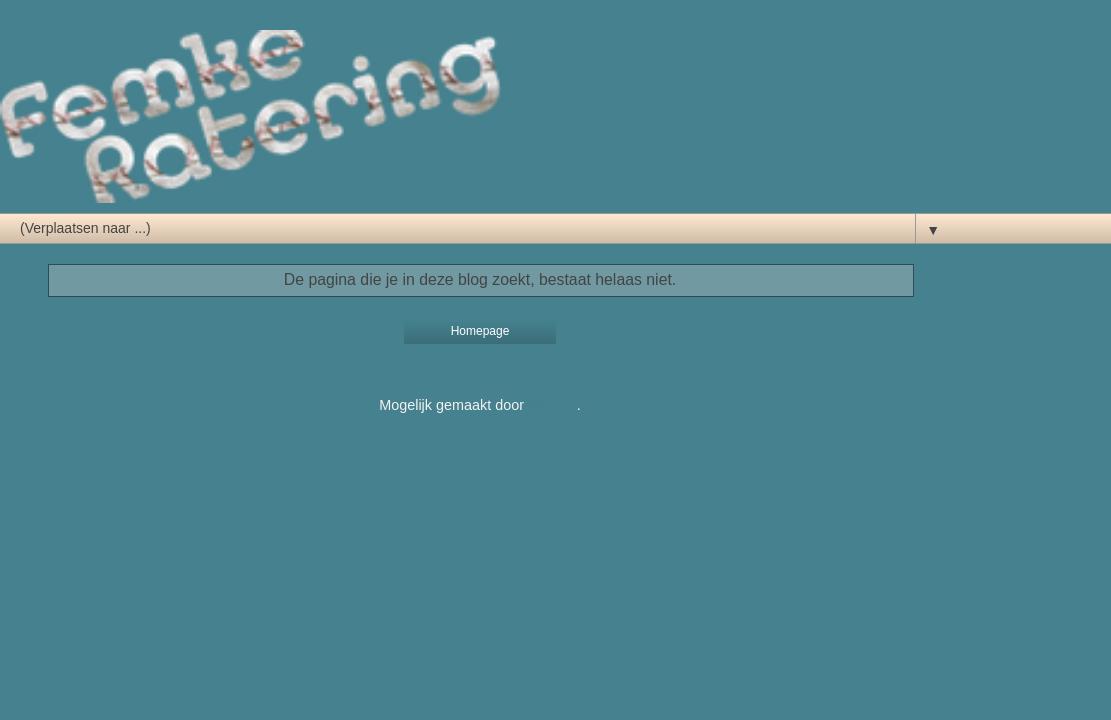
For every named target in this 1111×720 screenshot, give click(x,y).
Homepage (480, 331)
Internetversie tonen (479, 369)
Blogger (552, 405)
